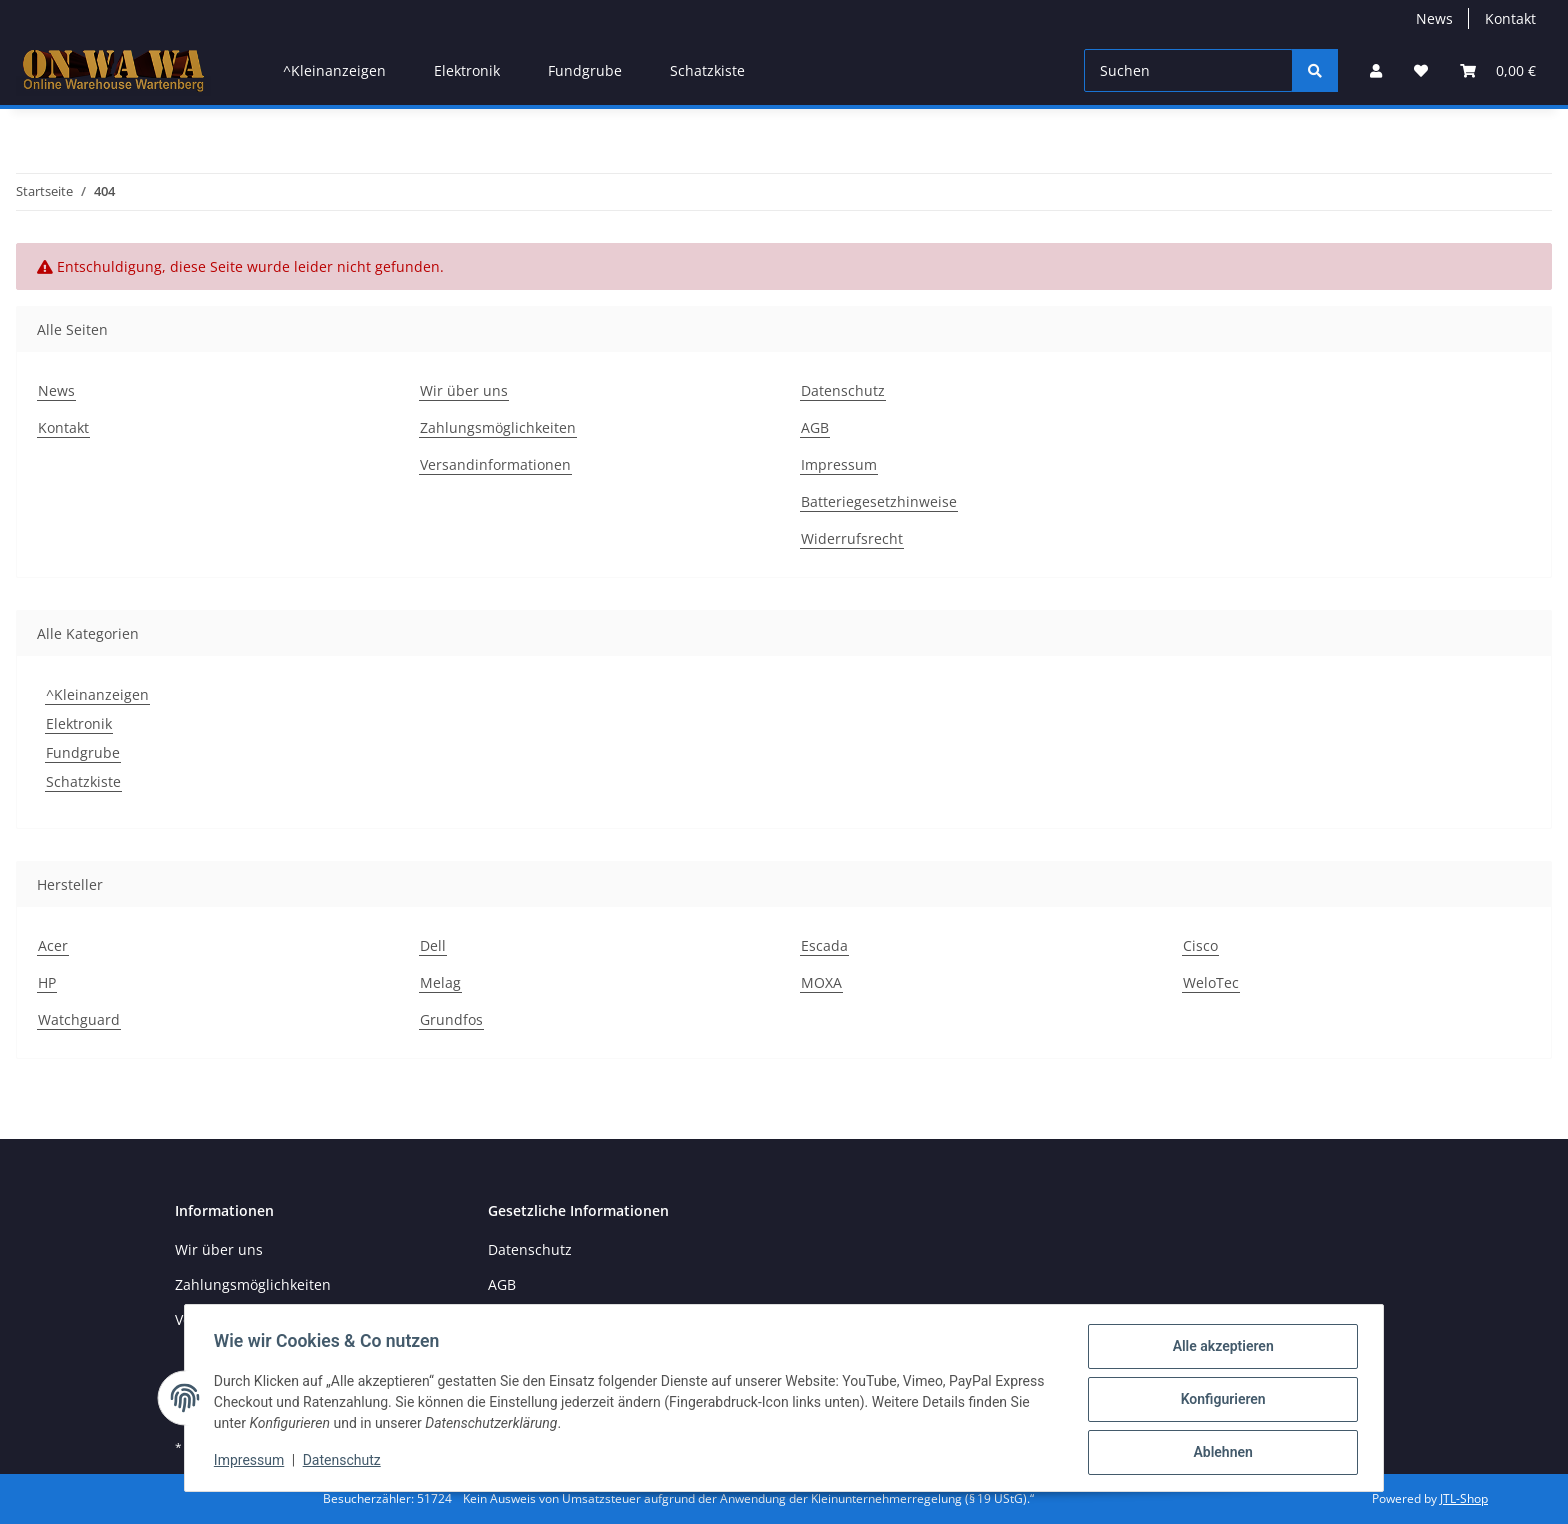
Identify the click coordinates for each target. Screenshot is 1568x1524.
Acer (53, 945)
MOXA (821, 982)
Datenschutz (843, 390)
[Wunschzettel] (1421, 70)
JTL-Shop (1464, 1498)
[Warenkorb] (1498, 70)
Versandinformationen (495, 464)
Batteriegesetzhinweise (879, 501)
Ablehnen (1219, 1453)
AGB (815, 427)
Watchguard (79, 1019)
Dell (433, 945)
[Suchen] (1188, 70)
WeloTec (1211, 982)
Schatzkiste (83, 781)
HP (47, 982)
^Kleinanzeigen (97, 694)
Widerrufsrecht (852, 538)
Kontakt (1510, 18)
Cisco (1200, 945)
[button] (1376, 70)
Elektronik (79, 723)
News (1434, 18)
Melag (440, 982)
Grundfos (451, 1019)
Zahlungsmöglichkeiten (498, 427)
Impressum (839, 464)
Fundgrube (83, 752)
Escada (824, 945)
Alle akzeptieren (1219, 1349)
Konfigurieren (1219, 1401)
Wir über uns (464, 390)
